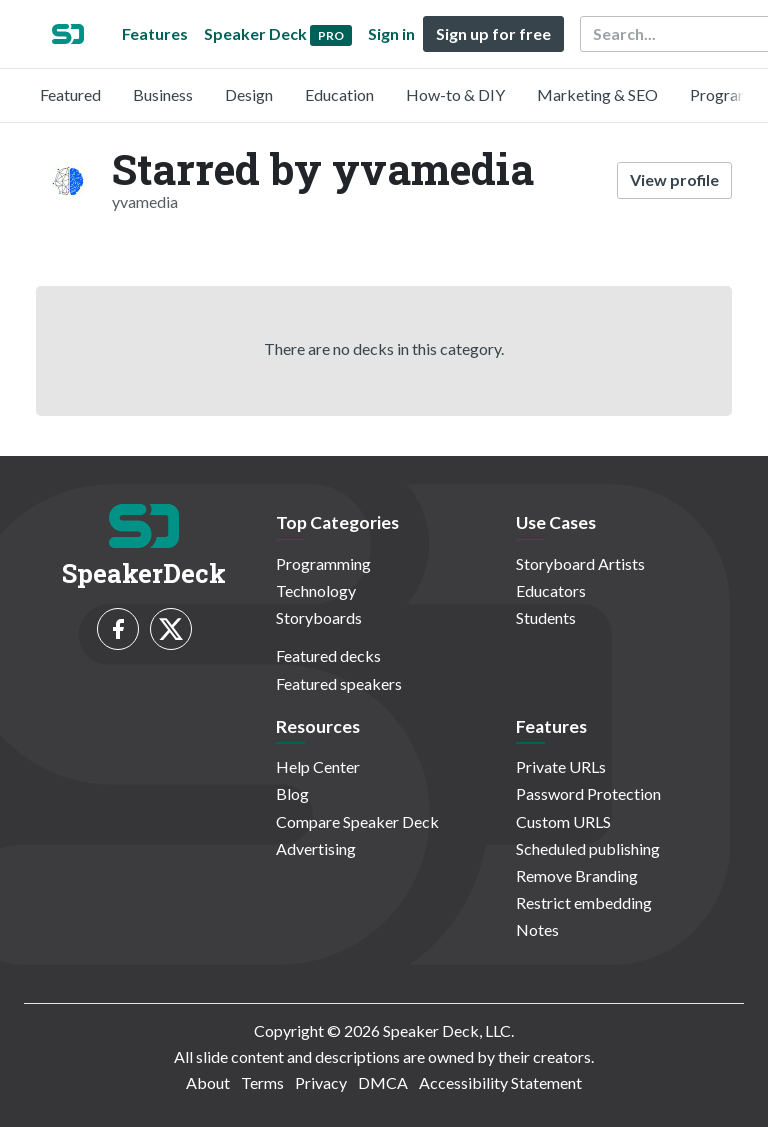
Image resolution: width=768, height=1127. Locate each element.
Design (249, 94)
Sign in (391, 33)
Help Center (318, 766)
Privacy (321, 1082)
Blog (292, 793)
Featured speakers (339, 683)
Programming (323, 563)
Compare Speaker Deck (357, 821)
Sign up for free (493, 33)
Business (163, 94)
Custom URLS (563, 821)
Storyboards (319, 617)
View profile (674, 179)
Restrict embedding (584, 902)
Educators (551, 590)
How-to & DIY (455, 94)
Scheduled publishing (588, 848)
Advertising (316, 848)
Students (546, 617)
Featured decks (328, 655)
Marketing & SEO (597, 94)
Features (155, 33)
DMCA (383, 1082)
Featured (70, 94)
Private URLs (561, 766)
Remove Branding (577, 875)
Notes (537, 929)
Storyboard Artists (580, 563)
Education (339, 94)
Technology (316, 590)
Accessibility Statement (500, 1082)
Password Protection (588, 793)
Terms (262, 1082)
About (208, 1082)
